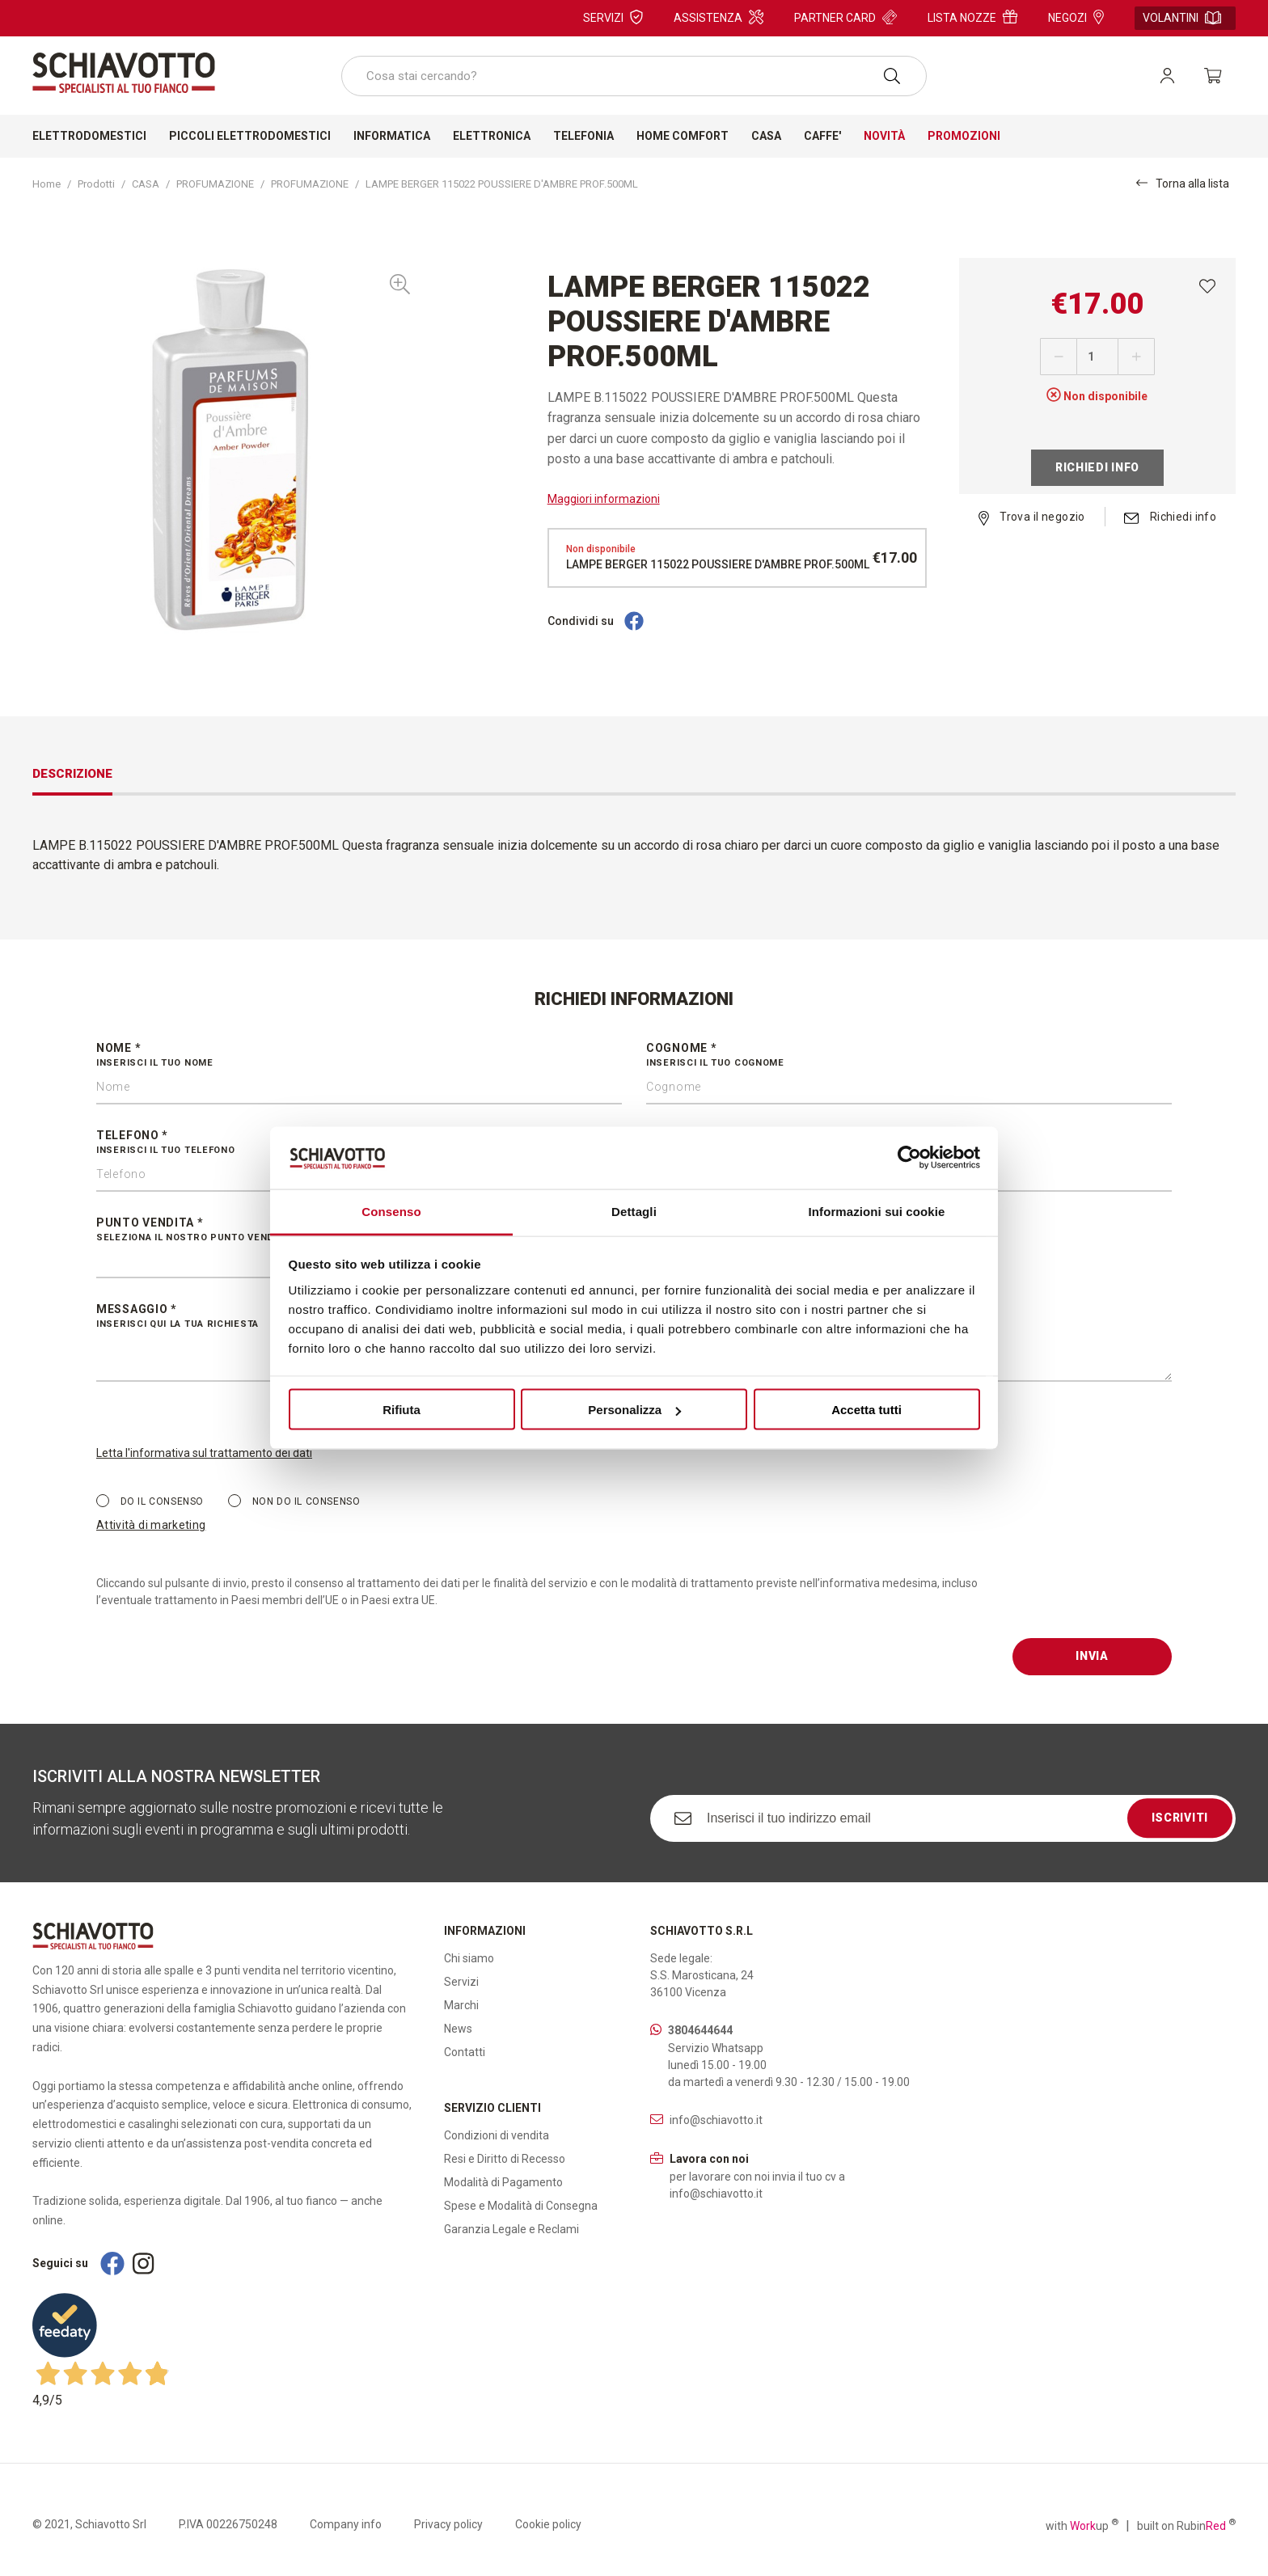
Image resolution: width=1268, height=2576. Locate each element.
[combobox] (634, 76)
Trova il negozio (1031, 516)
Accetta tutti (866, 1410)
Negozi (1076, 17)
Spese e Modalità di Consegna (521, 2205)
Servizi (613, 17)
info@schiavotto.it (716, 2120)
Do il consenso (150, 1500)
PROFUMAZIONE (215, 184)
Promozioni (964, 135)
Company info (346, 2524)
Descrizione (72, 773)
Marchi (461, 2005)
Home (46, 184)
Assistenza (718, 17)
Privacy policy (448, 2524)
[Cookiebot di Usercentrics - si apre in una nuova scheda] (909, 1158)
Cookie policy (548, 2524)
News (458, 2028)
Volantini (1182, 18)
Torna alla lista (1182, 183)
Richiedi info (1097, 467)
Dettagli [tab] (634, 1211)
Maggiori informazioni (603, 498)
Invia (1092, 1655)
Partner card (845, 17)
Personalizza (634, 1410)
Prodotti (96, 184)
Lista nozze (972, 17)
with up (1082, 2525)
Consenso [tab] (391, 1211)
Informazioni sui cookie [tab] (877, 1211)
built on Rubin (1186, 2525)
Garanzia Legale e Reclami (511, 2229)
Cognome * (909, 1056)
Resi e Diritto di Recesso (504, 2158)
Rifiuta (402, 1410)
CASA (145, 184)
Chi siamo (469, 1958)
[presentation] (1135, 1606)
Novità (884, 135)
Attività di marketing (150, 1524)
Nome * (359, 1056)
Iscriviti (1180, 1817)
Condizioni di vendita (496, 2135)
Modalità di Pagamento (503, 2182)
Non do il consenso (294, 1500)
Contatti (464, 2052)
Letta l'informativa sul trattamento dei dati (204, 1452)
